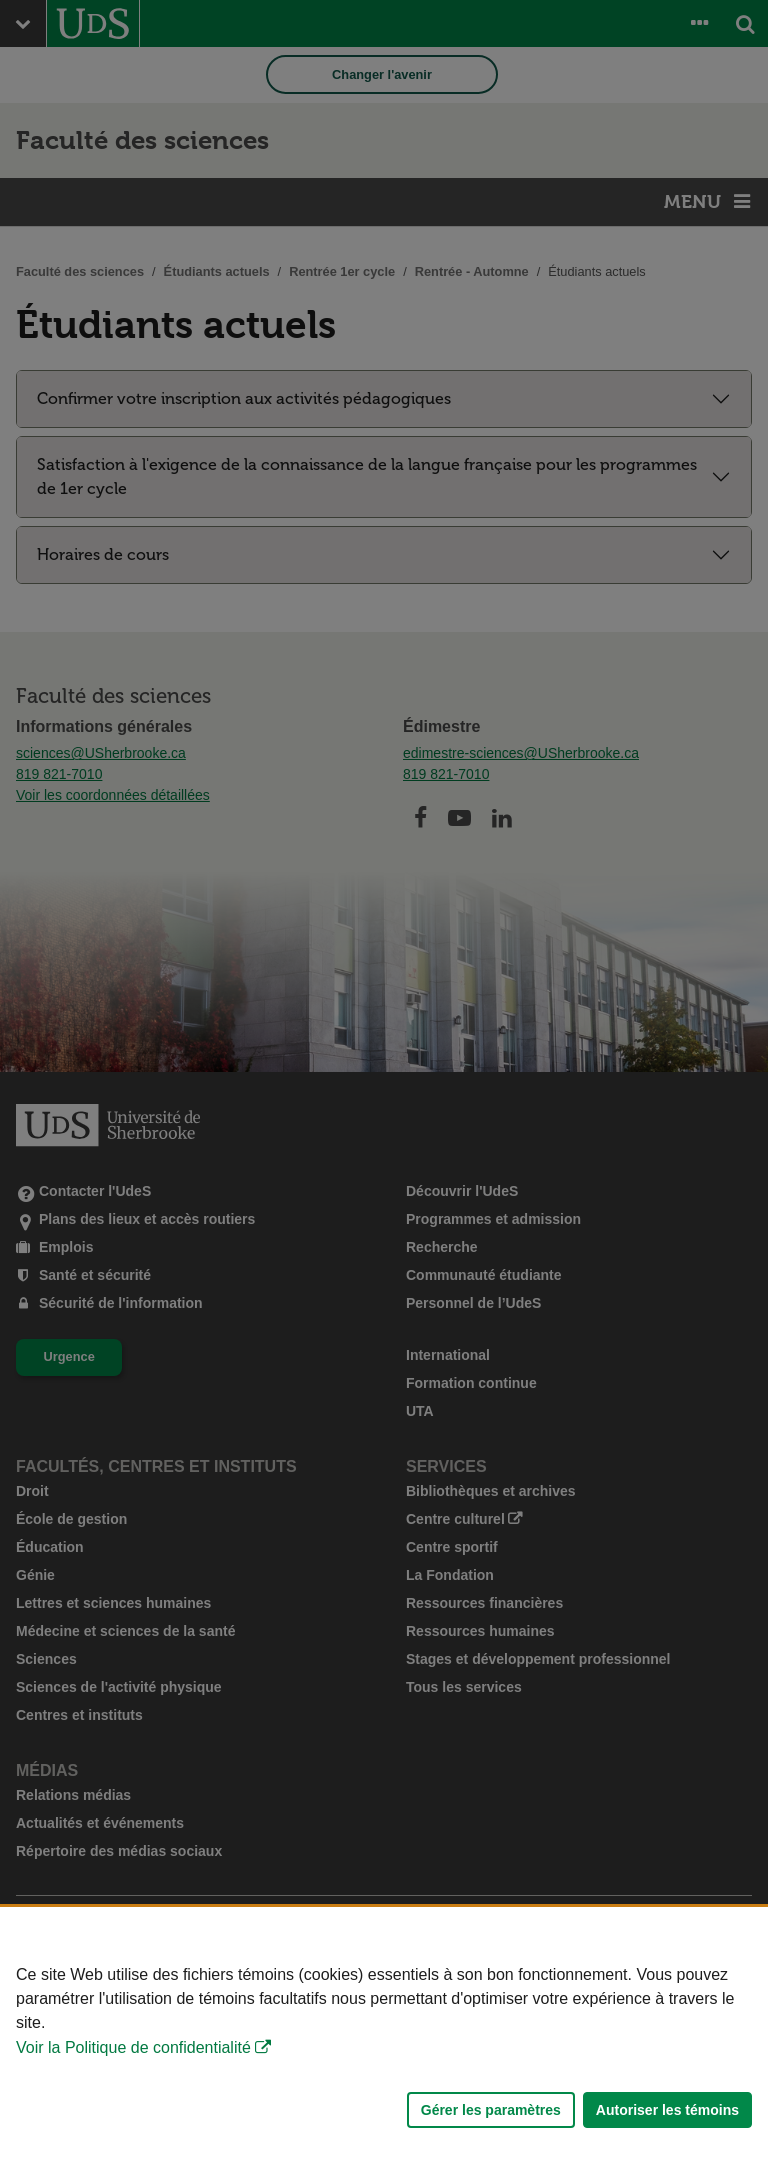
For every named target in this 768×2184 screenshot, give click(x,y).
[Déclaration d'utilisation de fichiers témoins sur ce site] (384, 2045)
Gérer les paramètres (491, 2110)
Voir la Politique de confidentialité (133, 2047)
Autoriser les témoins (667, 2110)
